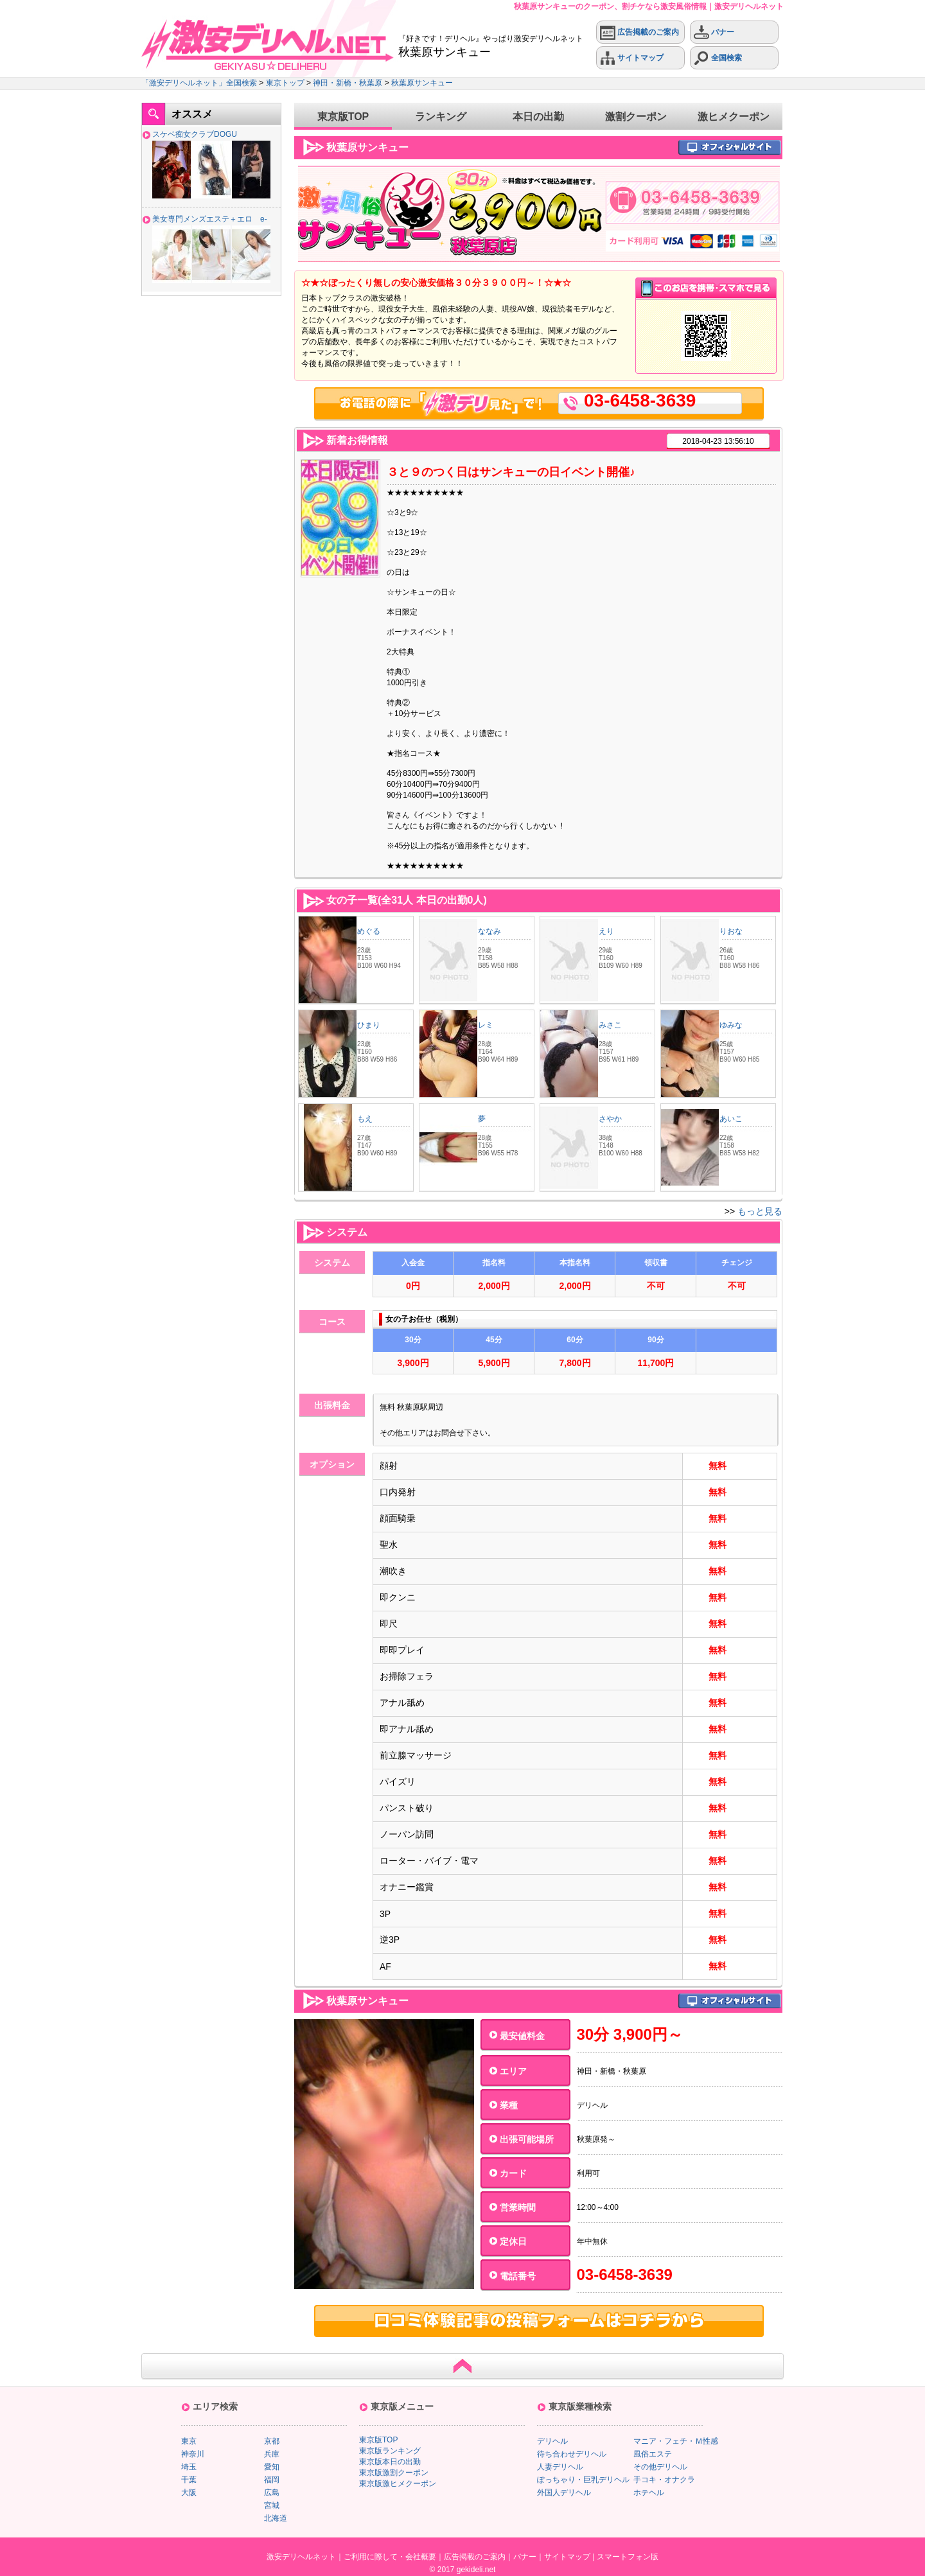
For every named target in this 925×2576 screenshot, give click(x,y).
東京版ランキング (390, 2450)
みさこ (610, 1025)
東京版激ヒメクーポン (397, 2483)
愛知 (271, 2466)
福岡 (271, 2479)
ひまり (368, 1025)
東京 (189, 2441)
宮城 (271, 2505)
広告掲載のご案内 (639, 32)
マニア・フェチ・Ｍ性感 (675, 2441)
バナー (714, 32)
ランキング (440, 116)
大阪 (189, 2492)
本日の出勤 (538, 116)
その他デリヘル (660, 2466)
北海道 (275, 2518)
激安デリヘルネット (301, 2556)
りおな (731, 931)
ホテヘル (648, 2492)
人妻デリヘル (560, 2466)
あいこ (731, 1118)
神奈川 (192, 2453)
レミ (485, 1025)
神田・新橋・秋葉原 (347, 82)
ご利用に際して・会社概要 (390, 2556)
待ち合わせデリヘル (571, 2453)
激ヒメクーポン (734, 116)
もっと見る (759, 1211)
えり (606, 931)
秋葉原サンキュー (422, 82)
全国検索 (718, 58)
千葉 (189, 2479)
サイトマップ (632, 58)
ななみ (489, 931)
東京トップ (285, 82)
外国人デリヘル (564, 2492)
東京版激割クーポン (393, 2472)
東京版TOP (343, 116)
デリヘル (552, 2441)
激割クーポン (636, 116)
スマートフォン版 (627, 2556)
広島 (271, 2492)
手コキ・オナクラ (664, 2479)
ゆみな (731, 1025)
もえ (365, 1118)
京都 (271, 2441)
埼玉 (189, 2466)
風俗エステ (652, 2453)
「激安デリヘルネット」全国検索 (199, 82)
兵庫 (271, 2453)
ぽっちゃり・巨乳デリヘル (583, 2479)
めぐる (368, 931)
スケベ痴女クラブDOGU (194, 134)
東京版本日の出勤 (390, 2461)
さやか (610, 1118)
